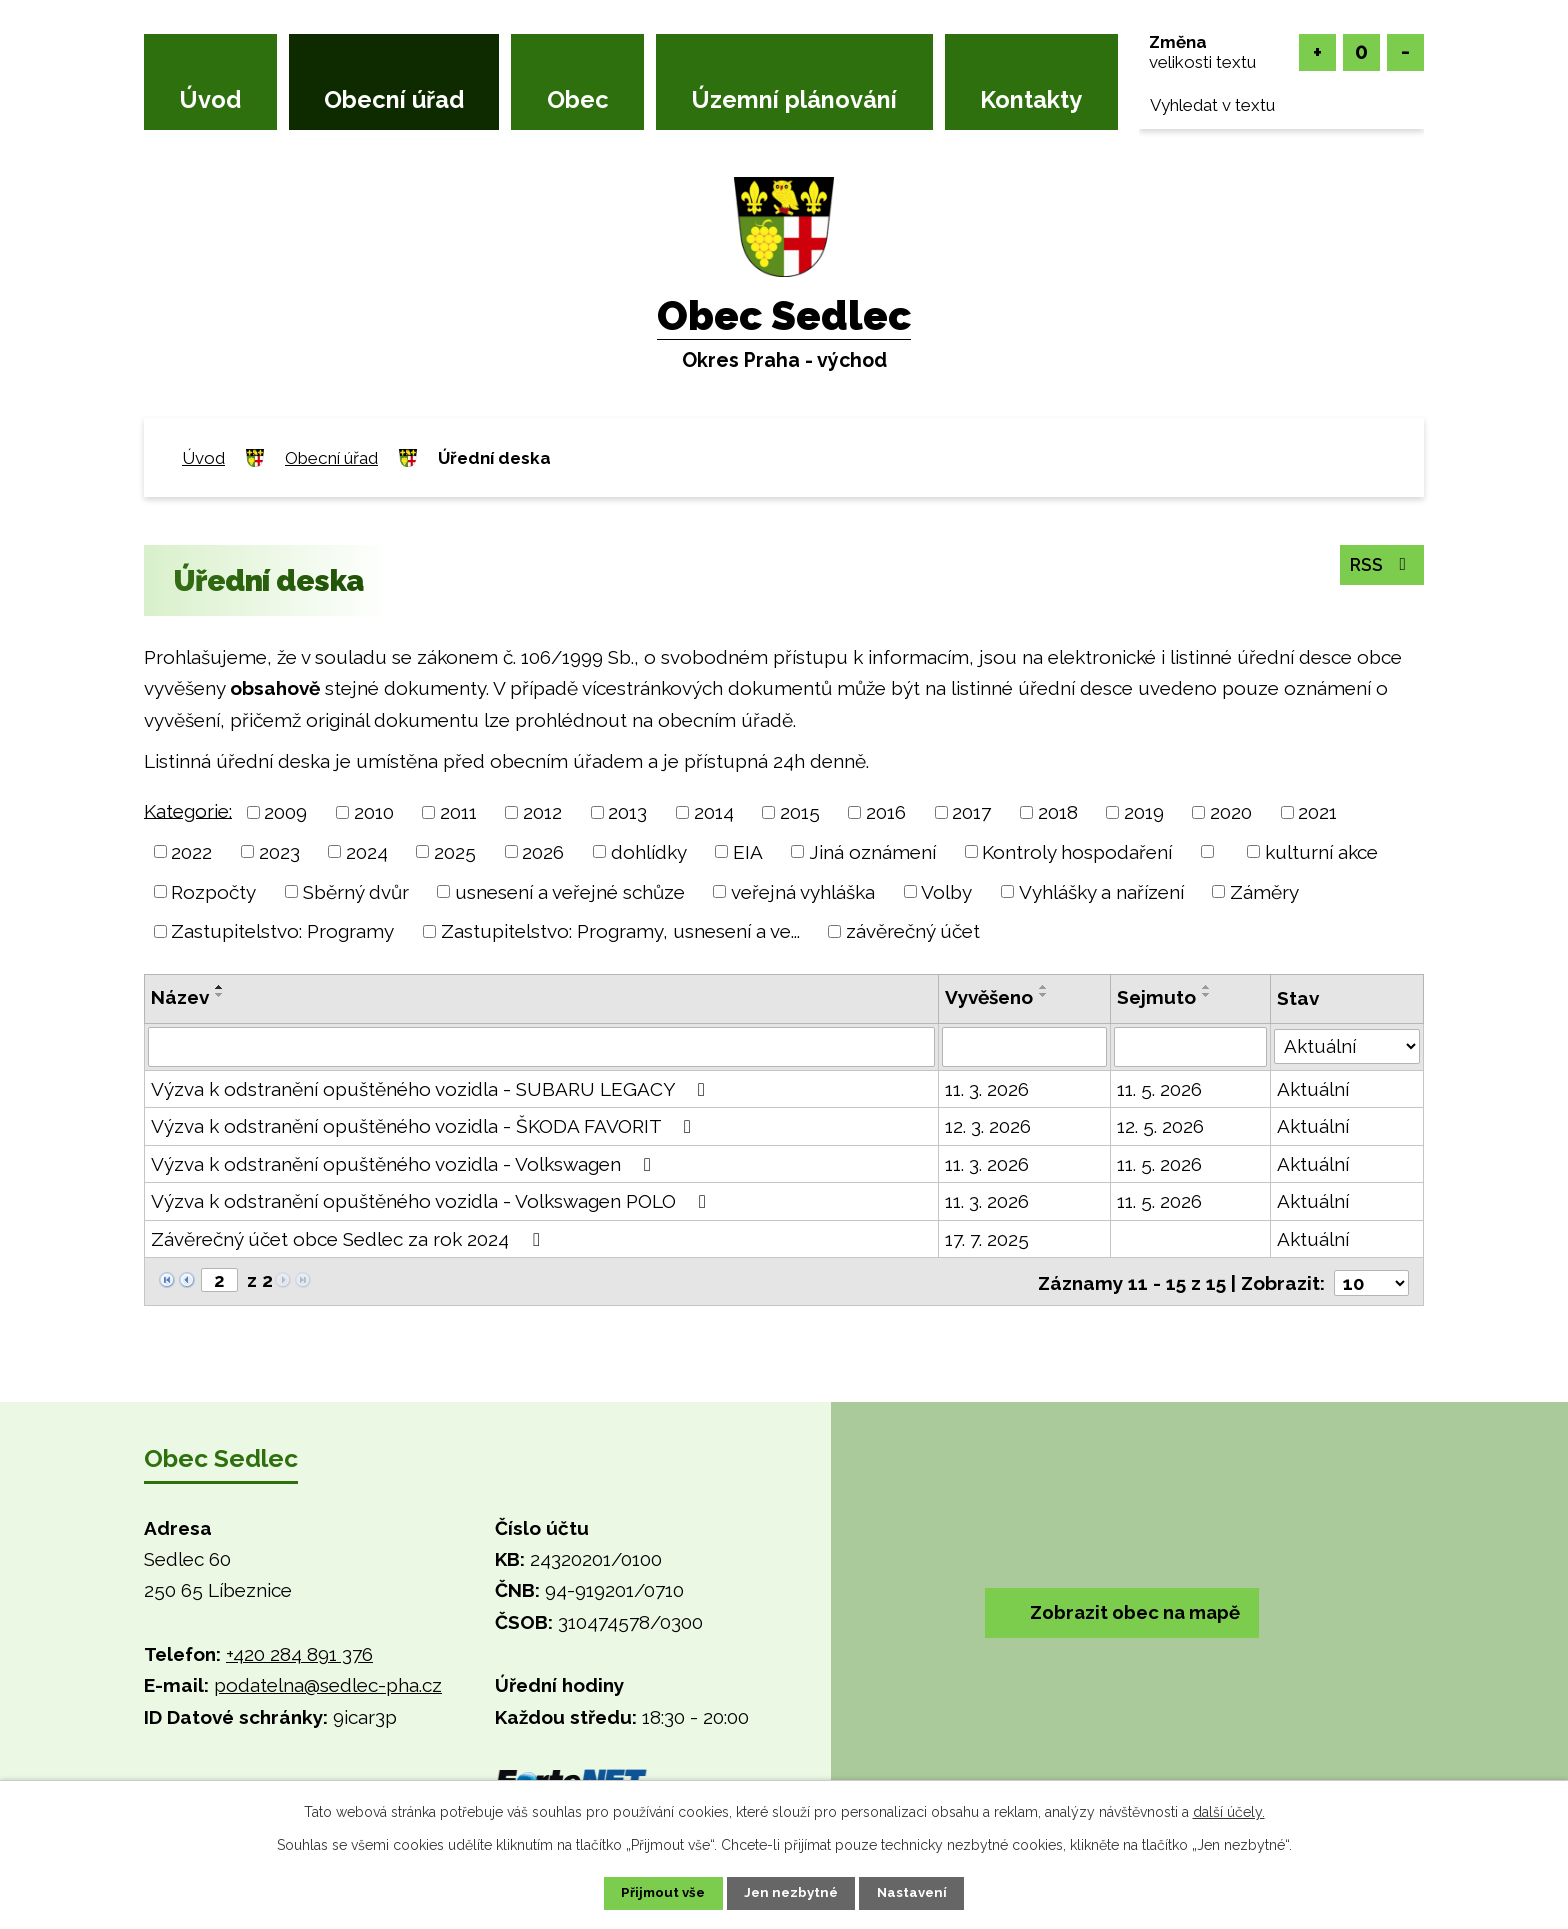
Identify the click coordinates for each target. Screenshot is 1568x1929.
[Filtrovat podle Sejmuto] (1191, 1047)
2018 (1058, 812)
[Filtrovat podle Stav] (1347, 1045)
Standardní (1361, 52)
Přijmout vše (653, 1892)
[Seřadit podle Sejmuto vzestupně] (1208, 987)
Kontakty (1031, 100)
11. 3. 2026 (987, 1089)
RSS (1377, 565)
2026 (543, 852)
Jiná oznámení (872, 852)
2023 (279, 852)
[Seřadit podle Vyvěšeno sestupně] (1044, 995)
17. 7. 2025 (987, 1239)
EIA (748, 852)
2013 (627, 812)
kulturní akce (1321, 852)
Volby (946, 891)
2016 (886, 812)
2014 (714, 812)
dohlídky (649, 852)
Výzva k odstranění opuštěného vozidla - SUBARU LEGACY (432, 1089)
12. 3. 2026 (988, 1126)
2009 (285, 812)
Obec (578, 100)
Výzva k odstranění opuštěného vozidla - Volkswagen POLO (432, 1201)
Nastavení (923, 1892)
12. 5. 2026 (1161, 1126)
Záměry (1264, 891)
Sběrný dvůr (356, 891)
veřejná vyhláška (803, 891)
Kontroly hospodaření (1077, 852)
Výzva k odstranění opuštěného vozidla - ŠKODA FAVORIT (425, 1126)
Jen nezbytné (792, 1892)
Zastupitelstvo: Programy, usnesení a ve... (620, 931)
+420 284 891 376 (299, 1652)
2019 (1144, 812)
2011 (458, 812)
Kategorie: (188, 810)
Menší (1405, 52)
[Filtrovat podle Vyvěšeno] (1024, 1047)
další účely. (1229, 1810)
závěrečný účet (913, 931)
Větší (1317, 52)
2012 (542, 812)
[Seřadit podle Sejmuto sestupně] (1208, 995)
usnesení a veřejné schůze (570, 891)
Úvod (210, 100)
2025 (455, 852)
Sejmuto (1157, 997)
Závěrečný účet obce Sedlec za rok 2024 (349, 1239)
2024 (367, 852)
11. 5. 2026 (1160, 1089)
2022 (191, 852)
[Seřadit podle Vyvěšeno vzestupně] (1044, 987)
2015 (800, 812)
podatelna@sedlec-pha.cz (328, 1683)
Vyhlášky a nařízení (1101, 891)
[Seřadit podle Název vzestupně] (220, 987)
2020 (1231, 812)
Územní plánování (794, 100)
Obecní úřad (394, 100)
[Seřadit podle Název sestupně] (220, 995)
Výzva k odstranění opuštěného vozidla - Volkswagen (405, 1164)
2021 (1317, 812)
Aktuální (1314, 1089)
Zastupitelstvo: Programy (282, 931)
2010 (374, 812)
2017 (971, 812)
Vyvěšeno (989, 997)
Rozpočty (213, 891)
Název (180, 997)
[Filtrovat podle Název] (541, 1047)
